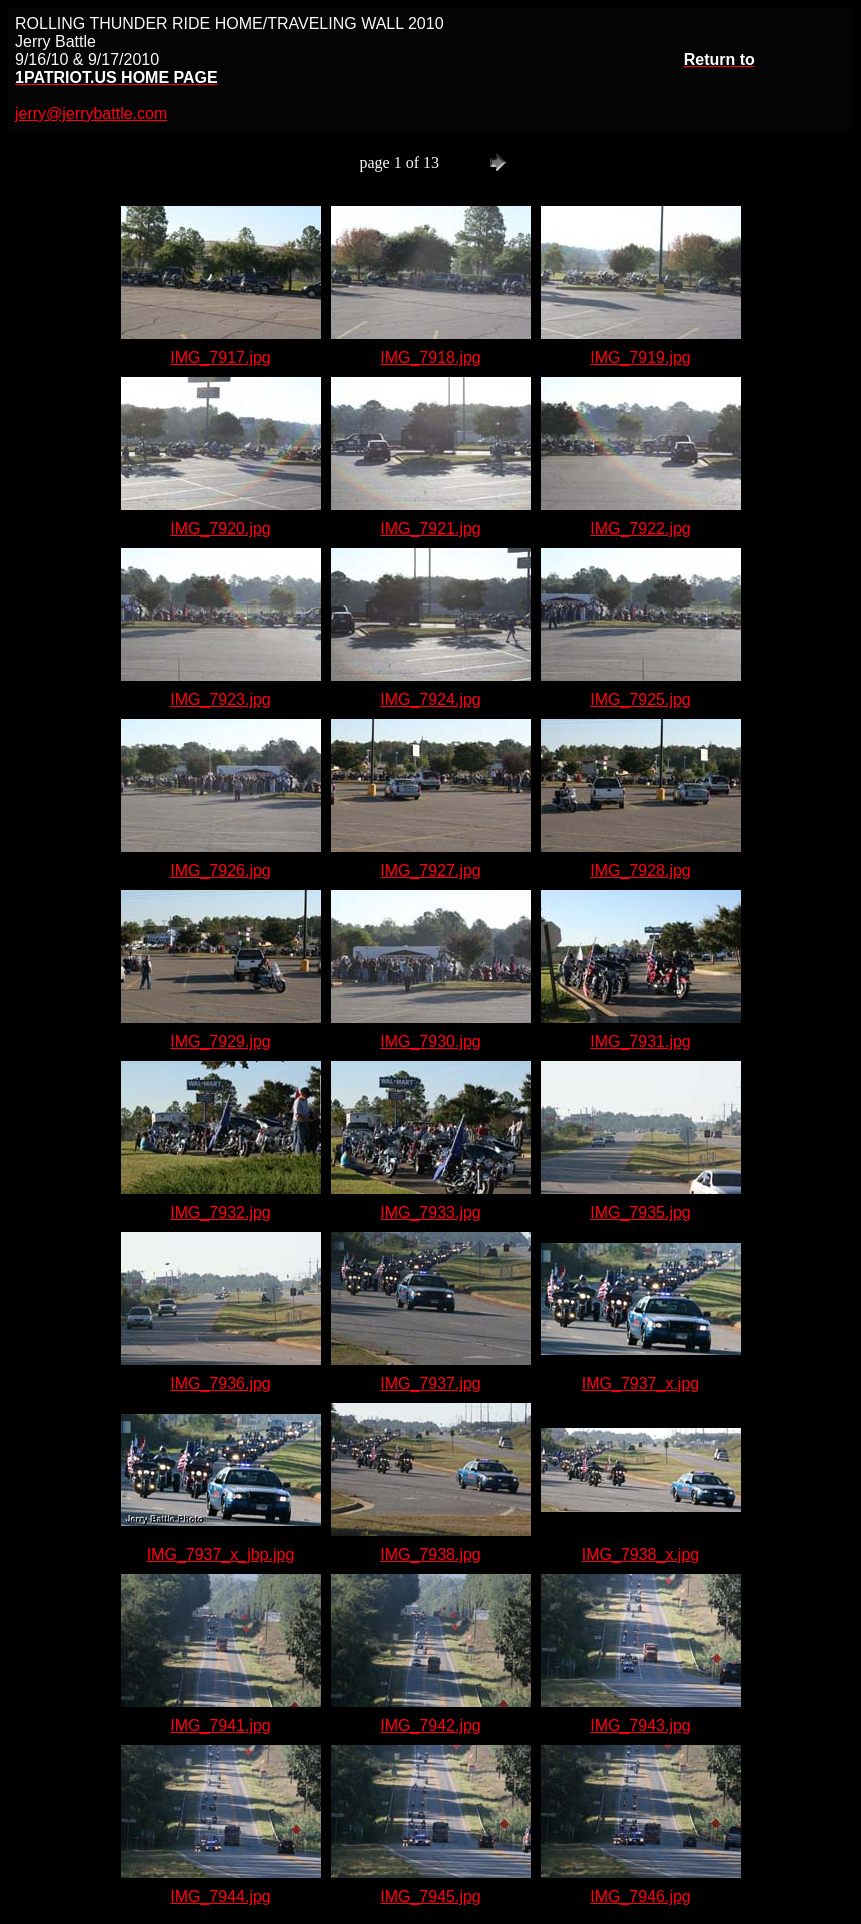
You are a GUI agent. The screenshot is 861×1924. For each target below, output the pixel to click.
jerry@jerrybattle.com (91, 113)
